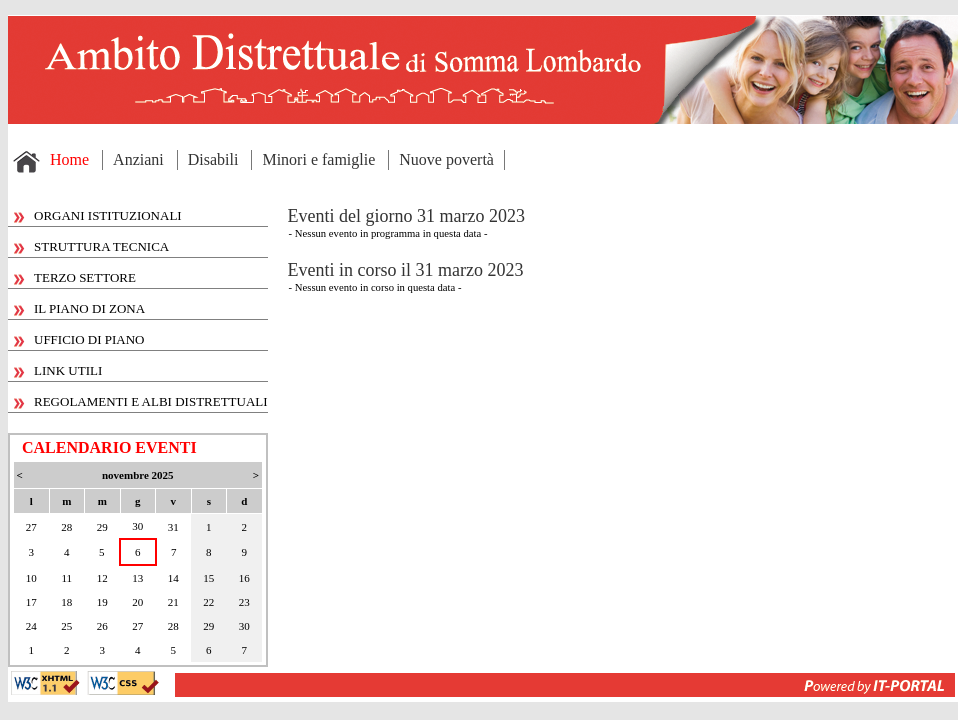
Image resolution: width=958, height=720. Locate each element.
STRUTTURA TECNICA (91, 246)
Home (69, 159)
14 (173, 578)
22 (208, 602)
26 (102, 626)
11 (66, 578)
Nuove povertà (446, 159)
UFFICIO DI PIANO (79, 339)
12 (102, 578)
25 (66, 626)
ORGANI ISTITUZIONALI (98, 215)
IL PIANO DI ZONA (79, 308)
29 (102, 527)
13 (137, 578)
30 (137, 526)
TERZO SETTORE (75, 277)
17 (31, 602)
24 (31, 626)
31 (173, 527)
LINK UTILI (58, 370)
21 (173, 602)
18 (66, 602)
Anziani (138, 159)
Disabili (213, 159)
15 (208, 578)
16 (244, 578)
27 (31, 527)
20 (137, 602)
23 (244, 602)
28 (66, 527)
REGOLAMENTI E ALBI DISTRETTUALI (141, 401)
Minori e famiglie (318, 159)
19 (102, 602)
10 (31, 578)
